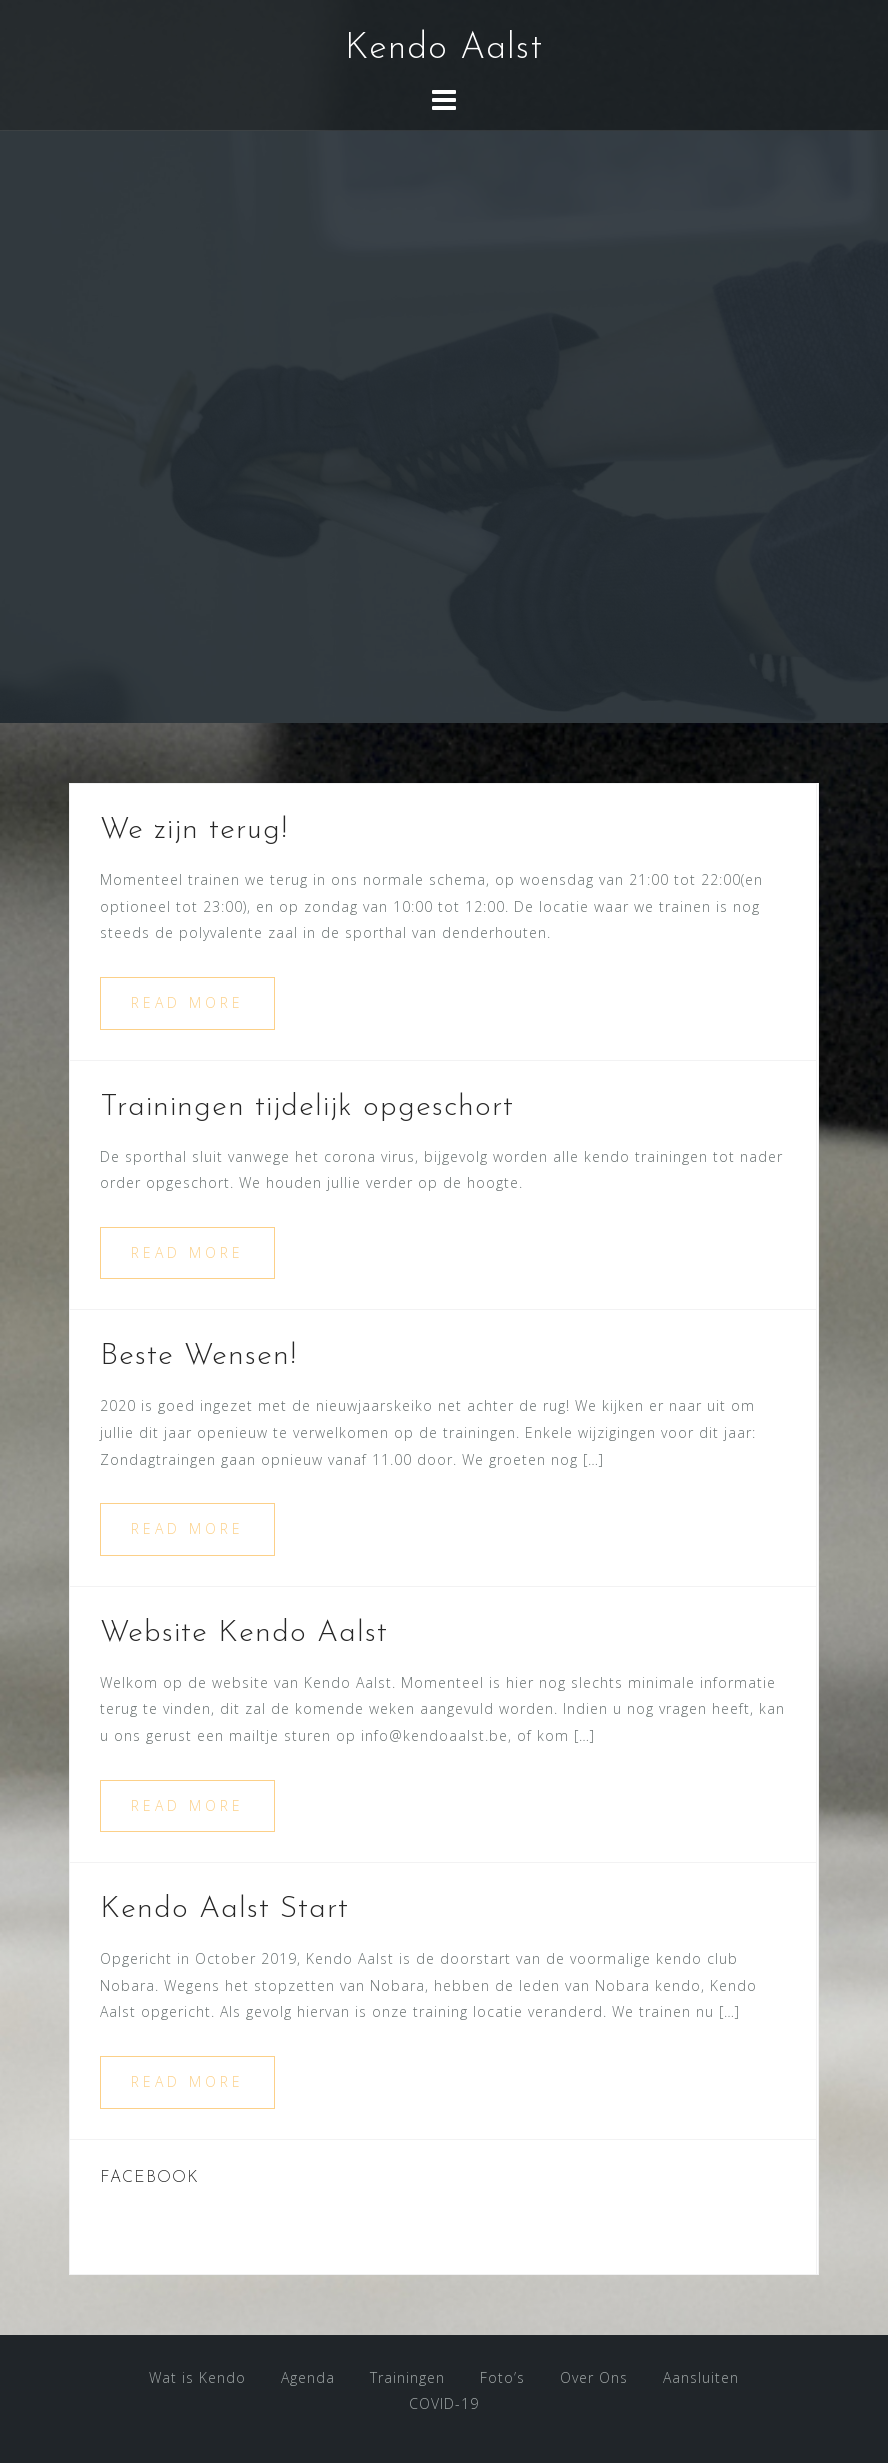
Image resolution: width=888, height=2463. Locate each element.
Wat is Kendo (197, 2377)
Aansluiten (701, 2377)
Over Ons (594, 2377)
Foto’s (502, 2377)
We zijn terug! (194, 830)
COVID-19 (444, 2403)
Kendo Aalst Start (224, 1909)
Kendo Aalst (444, 49)
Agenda (308, 2377)
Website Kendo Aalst (244, 1633)
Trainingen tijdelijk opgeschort (307, 1107)
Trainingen (407, 2377)
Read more (187, 1002)
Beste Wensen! (198, 1356)
